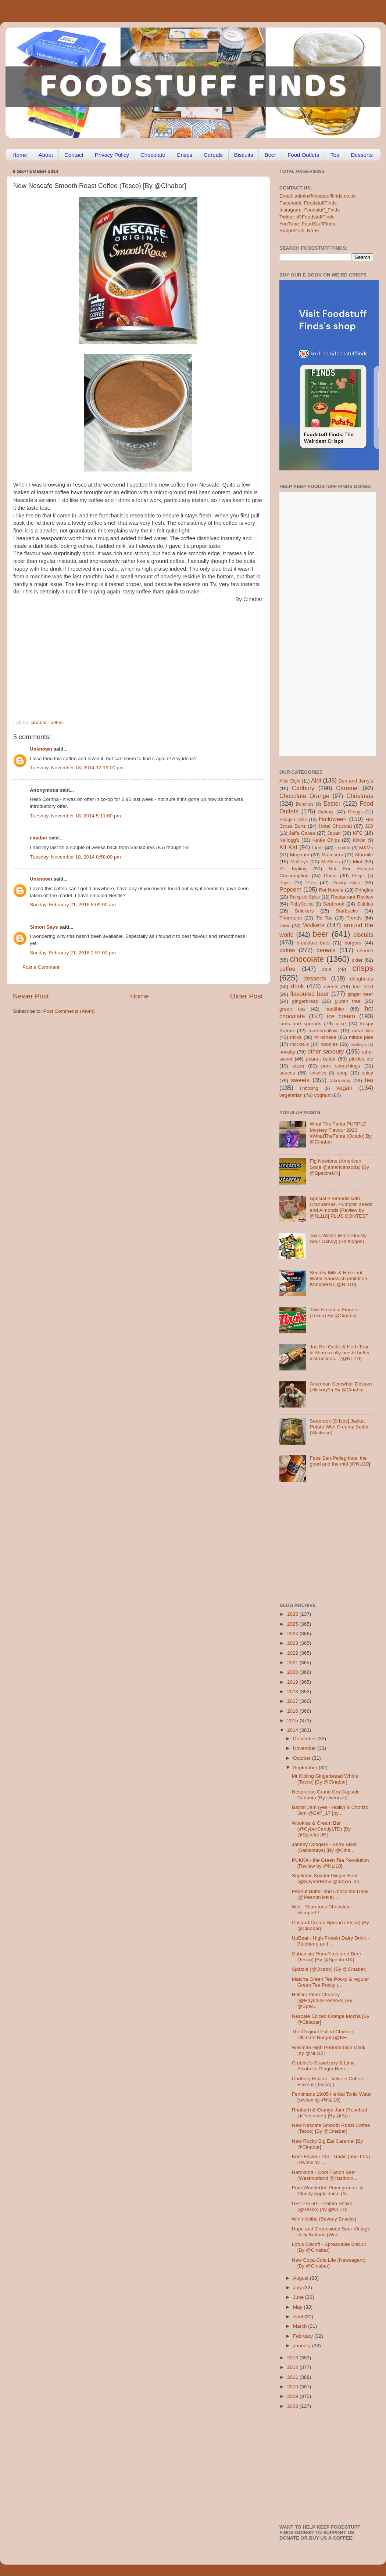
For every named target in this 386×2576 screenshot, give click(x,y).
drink (297, 986)
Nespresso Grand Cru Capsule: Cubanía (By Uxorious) (326, 1794)
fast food (363, 986)
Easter (331, 803)
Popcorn (290, 889)
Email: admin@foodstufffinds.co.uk (317, 196)
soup (342, 1073)
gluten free (348, 1001)
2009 (293, 2396)
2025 (293, 1624)
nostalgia (359, 1044)
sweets (300, 1080)
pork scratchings (340, 1066)
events (331, 986)
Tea (334, 155)
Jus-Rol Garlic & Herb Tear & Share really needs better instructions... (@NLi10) (340, 1352)
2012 (293, 2367)
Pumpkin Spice (305, 897)
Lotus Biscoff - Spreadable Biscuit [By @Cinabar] (329, 2247)
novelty (287, 1052)
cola (326, 969)
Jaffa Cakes (302, 833)
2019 (293, 1682)
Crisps (185, 155)
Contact (73, 155)
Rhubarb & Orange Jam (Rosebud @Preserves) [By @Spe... (329, 2112)
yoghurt (322, 1095)
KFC (358, 833)
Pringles (364, 890)
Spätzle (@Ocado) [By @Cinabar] (329, 1969)
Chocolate (152, 155)
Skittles (365, 904)
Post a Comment (41, 967)
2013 (293, 2357)
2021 (293, 1662)
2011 (293, 2377)
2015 (293, 1720)
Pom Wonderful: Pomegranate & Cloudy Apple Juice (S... (327, 2190)
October (302, 1758)
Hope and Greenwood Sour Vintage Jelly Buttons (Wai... (331, 2231)
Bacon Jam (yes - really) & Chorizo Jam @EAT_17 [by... (330, 1810)
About (46, 155)
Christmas (359, 795)
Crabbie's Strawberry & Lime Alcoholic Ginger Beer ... (323, 2065)
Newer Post (31, 996)
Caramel (347, 788)
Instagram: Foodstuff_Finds (309, 210)
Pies (311, 882)
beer (320, 934)
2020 (293, 1672)
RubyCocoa (302, 904)
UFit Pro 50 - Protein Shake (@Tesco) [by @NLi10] (322, 2206)
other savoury (325, 1051)
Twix (284, 925)
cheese (365, 950)
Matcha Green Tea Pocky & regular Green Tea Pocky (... (330, 1982)
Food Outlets (303, 155)
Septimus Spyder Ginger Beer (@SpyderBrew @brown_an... (328, 1878)
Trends (354, 918)
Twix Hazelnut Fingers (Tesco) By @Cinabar (334, 1312)
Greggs (355, 811)
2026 (293, 1614)
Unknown (41, 749)
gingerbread (305, 1001)
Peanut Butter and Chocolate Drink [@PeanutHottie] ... (330, 1894)
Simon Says (44, 927)
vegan (344, 1087)
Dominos (305, 804)
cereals (326, 950)
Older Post (246, 996)
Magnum (300, 854)
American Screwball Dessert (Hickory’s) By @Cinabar (341, 1386)
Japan (334, 833)
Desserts (361, 155)
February (303, 2336)
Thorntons (290, 918)
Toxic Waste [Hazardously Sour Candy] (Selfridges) (338, 1238)
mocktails (299, 1044)
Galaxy (326, 811)
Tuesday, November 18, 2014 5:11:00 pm (75, 816)
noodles (329, 1044)
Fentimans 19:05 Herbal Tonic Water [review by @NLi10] (332, 2097)
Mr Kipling (293, 868)
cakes (287, 950)
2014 (293, 1730)
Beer (270, 155)
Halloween (333, 819)
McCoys (299, 861)
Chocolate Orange (304, 795)
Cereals (213, 155)
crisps (363, 968)
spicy (367, 1073)
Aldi (316, 780)
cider (357, 960)
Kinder (359, 840)
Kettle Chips (326, 840)
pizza (298, 1066)
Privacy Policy (112, 155)
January (302, 2345)
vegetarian (291, 1095)
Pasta (330, 875)
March (300, 2326)
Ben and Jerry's (356, 781)
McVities (330, 861)
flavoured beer (309, 993)
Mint (357, 861)
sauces (287, 1073)
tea (369, 1080)
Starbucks (347, 911)
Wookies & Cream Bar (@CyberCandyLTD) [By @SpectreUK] (321, 1829)
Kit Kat (288, 847)
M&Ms (366, 847)
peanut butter (320, 1059)
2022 (293, 1653)
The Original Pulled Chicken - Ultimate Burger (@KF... (324, 2034)
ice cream (341, 1016)
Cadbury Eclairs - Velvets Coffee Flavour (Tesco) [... (327, 2081)
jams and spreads (300, 1023)
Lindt (317, 847)
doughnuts (361, 979)
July (298, 2287)
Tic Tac (324, 918)
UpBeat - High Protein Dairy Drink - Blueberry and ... (330, 1941)
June (299, 2297)
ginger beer (360, 994)
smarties (318, 1073)
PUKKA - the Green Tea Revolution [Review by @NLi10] (330, 1863)
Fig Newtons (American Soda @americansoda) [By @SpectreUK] (339, 1166)
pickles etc (361, 1059)
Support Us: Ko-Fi (299, 230)
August (301, 2278)
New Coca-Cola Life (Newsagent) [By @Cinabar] (328, 2263)
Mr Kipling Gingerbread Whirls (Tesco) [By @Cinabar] (325, 1779)
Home (19, 155)
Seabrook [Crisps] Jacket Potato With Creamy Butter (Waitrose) (339, 1426)
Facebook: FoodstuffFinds (308, 203)
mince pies (361, 1037)
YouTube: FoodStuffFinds (307, 224)
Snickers (304, 911)
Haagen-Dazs (293, 819)
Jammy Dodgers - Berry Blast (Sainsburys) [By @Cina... (324, 1847)
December (305, 1738)
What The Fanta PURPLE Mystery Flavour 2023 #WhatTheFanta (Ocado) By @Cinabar (341, 1133)
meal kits (362, 1030)
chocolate (307, 959)
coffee (56, 722)
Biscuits (243, 155)
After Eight (289, 781)
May (298, 2307)
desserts (315, 978)
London (342, 847)
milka (296, 1037)
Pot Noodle (331, 890)
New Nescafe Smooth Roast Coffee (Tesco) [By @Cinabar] (331, 2128)
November (305, 1748)
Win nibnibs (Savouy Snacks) (324, 2219)
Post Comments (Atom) (69, 1011)
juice (341, 1023)
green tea (292, 1009)
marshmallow (323, 1030)
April (298, 2316)
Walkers (313, 925)
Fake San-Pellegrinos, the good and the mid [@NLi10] (340, 1461)
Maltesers (332, 854)
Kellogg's (289, 840)
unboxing (309, 1088)
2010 (293, 2386)
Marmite (364, 854)
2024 (293, 1633)
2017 (293, 1701)
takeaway (339, 1080)
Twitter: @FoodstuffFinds (307, 217)
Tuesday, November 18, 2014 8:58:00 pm (75, 857)
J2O (369, 826)
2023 (293, 1643)
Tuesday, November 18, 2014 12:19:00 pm (77, 767)
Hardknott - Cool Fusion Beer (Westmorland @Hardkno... (325, 2175)
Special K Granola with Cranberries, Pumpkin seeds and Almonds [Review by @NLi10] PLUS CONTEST (341, 1207)
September (306, 1767)
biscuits (363, 934)
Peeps (358, 875)
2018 (293, 1691)
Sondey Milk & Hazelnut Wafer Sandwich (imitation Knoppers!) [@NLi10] (338, 1278)
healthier (334, 1009)
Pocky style (346, 882)
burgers (352, 943)
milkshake (325, 1037)
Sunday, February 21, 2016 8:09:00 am (73, 904)
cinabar (39, 722)
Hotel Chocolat (335, 826)
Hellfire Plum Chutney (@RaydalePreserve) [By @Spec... (322, 2000)
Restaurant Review (352, 897)
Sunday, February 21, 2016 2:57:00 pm (73, 952)
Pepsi (284, 882)
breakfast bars (313, 943)
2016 (293, 1711)
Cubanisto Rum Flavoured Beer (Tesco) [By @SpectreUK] (326, 1956)
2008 (293, 2406)
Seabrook (333, 904)
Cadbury (303, 788)
